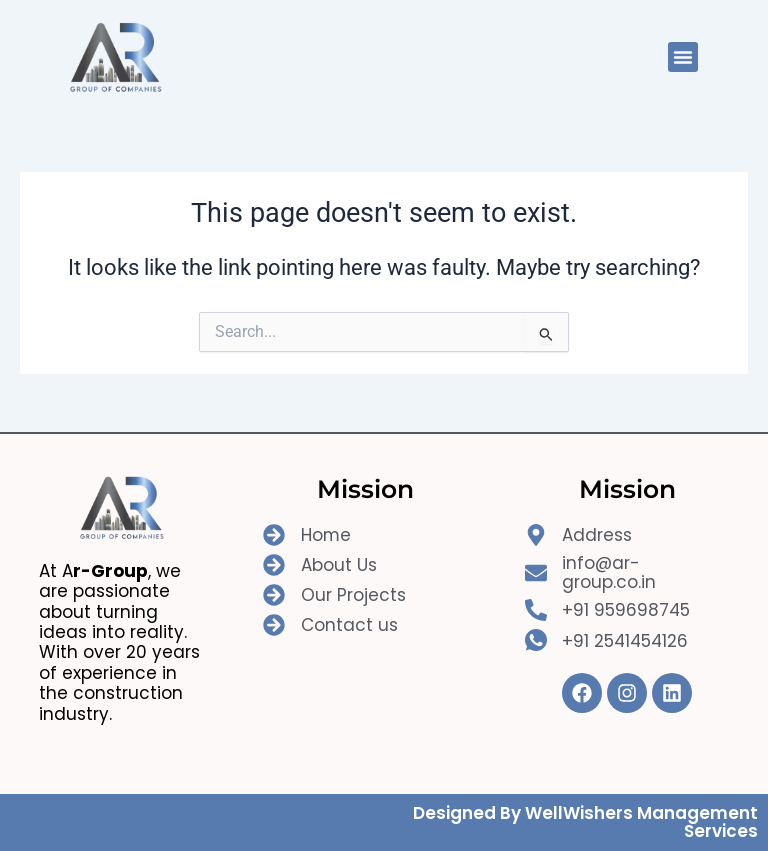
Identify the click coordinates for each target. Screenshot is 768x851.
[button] (683, 57)
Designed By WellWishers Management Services (585, 822)
